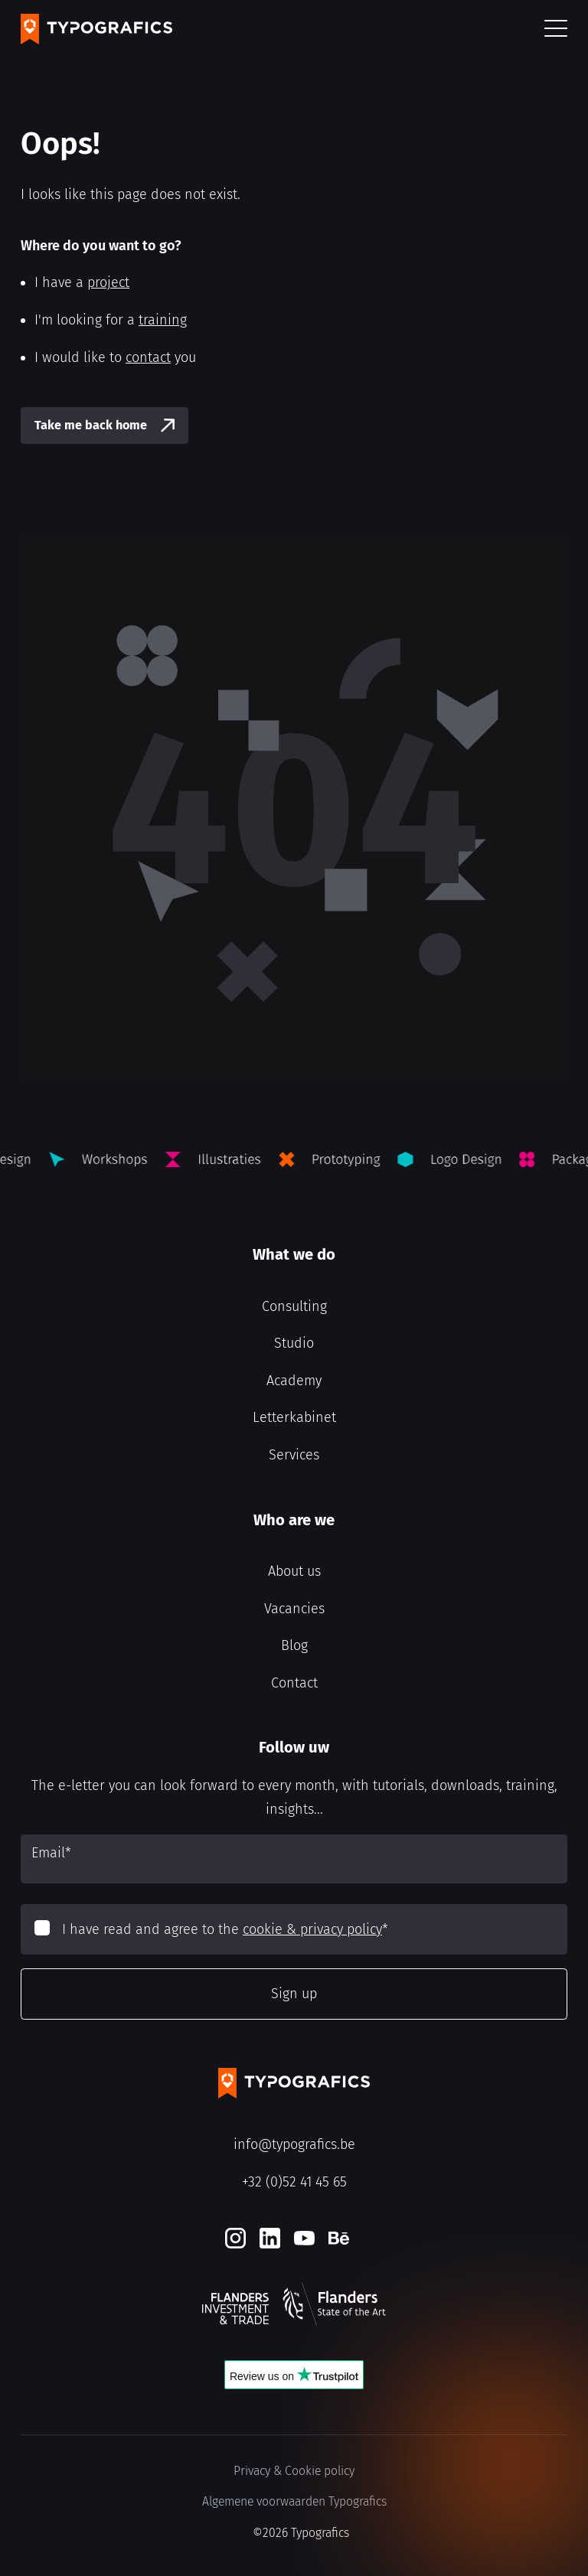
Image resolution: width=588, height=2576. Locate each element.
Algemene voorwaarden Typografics (294, 2501)
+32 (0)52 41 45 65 (294, 2181)
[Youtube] (304, 2238)
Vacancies (294, 1608)
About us (294, 1571)
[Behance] (338, 2238)
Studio (294, 1343)
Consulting (294, 1306)
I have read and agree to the (225, 1929)
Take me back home (90, 425)
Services (294, 1454)
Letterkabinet (294, 1417)
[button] (555, 29)
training (163, 319)
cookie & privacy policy (312, 1929)
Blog (294, 1645)
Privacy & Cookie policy (294, 2471)
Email (51, 1852)
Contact (294, 1682)
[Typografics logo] (96, 29)
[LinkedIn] (270, 2238)
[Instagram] (235, 2238)
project (108, 282)
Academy (294, 1380)
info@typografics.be (294, 2144)
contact (148, 357)
